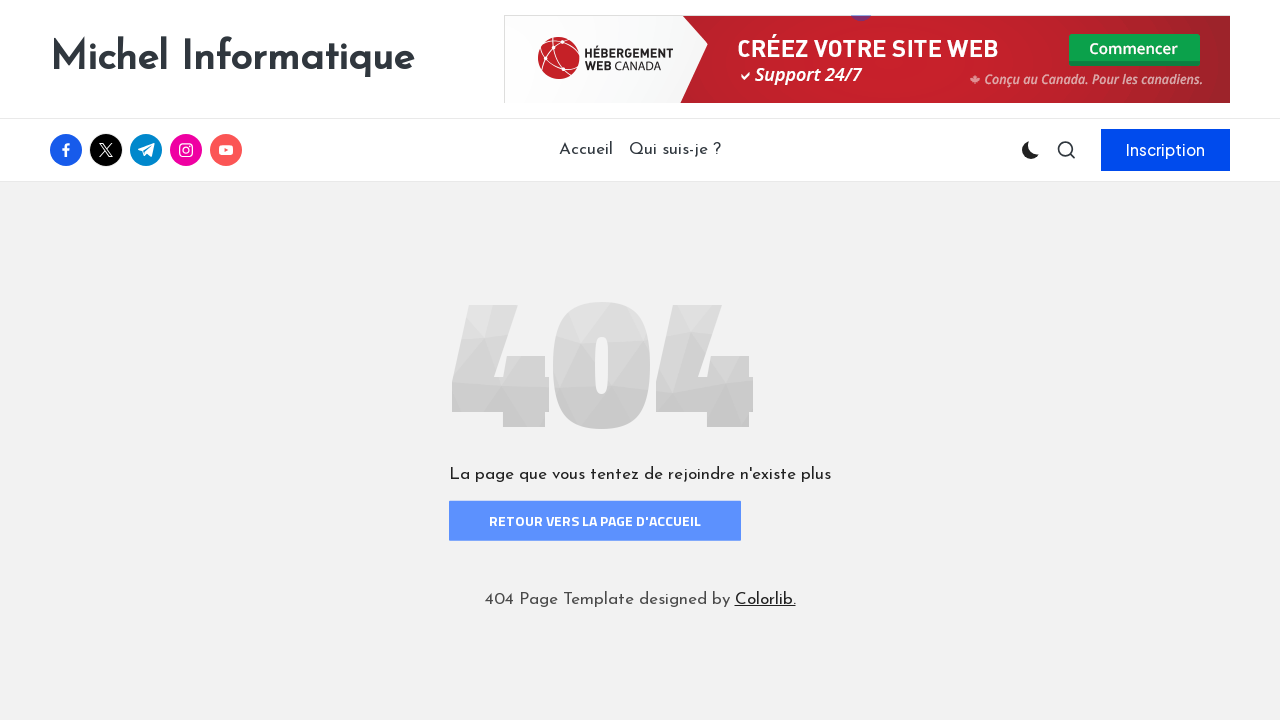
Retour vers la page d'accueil (595, 520)
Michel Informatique (232, 59)
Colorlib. (765, 599)
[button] (1165, 150)
